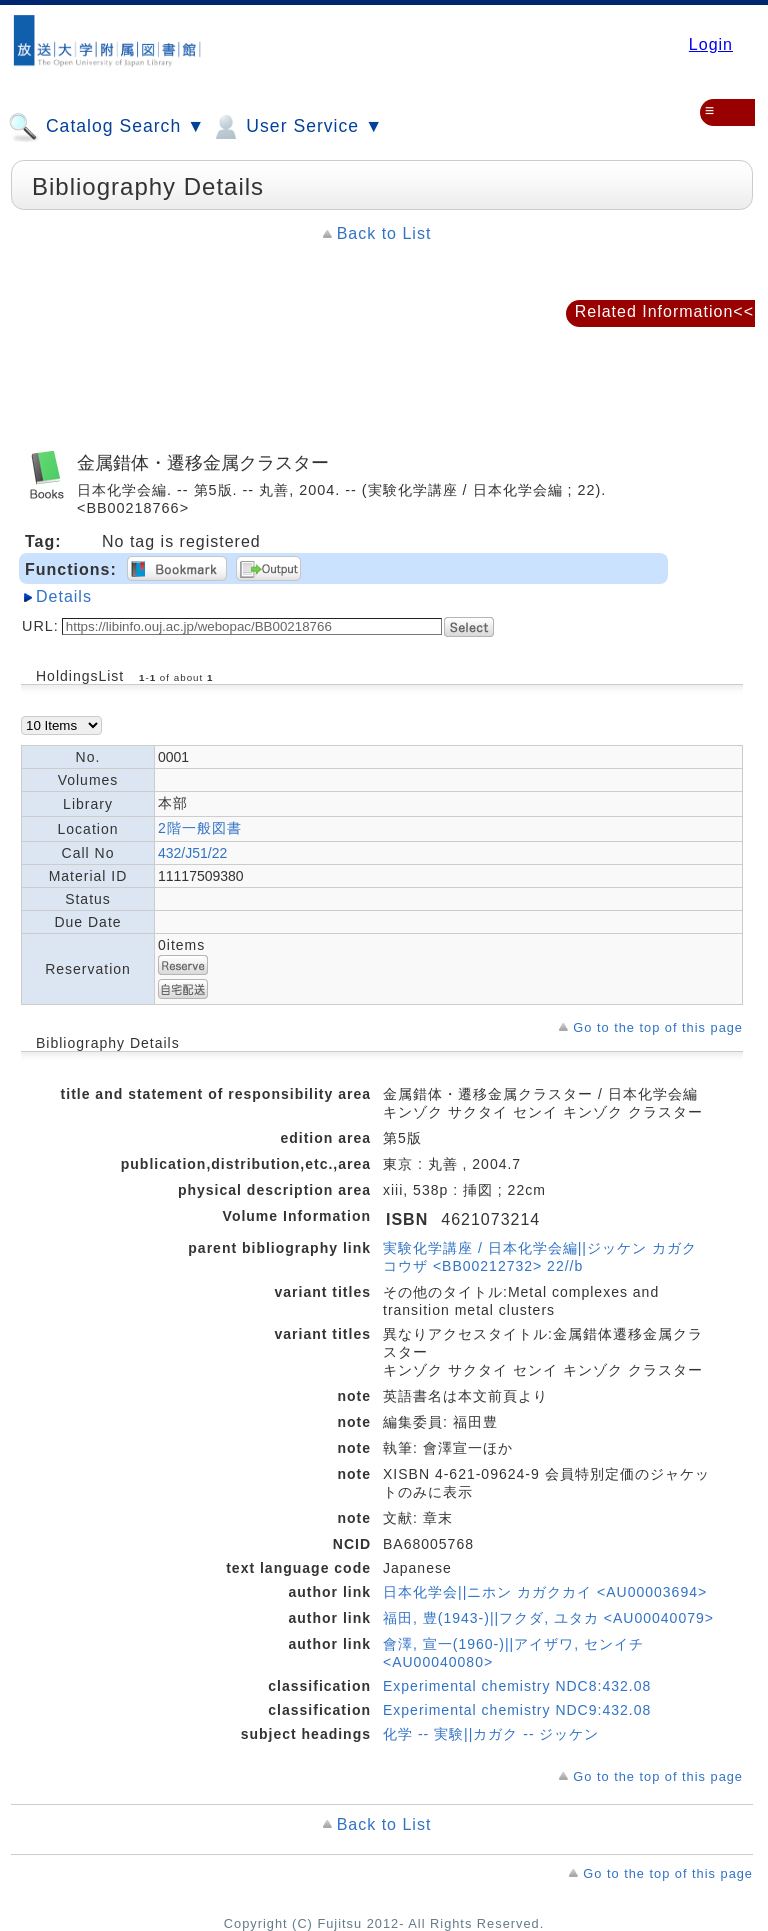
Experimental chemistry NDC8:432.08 (517, 1686)
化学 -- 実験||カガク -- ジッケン (491, 1734)
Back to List (384, 233)
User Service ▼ (296, 127)
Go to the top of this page (658, 1027)
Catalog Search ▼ (106, 127)
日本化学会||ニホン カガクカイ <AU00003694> (545, 1592)
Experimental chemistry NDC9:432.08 (517, 1710)
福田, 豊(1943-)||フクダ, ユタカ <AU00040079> (548, 1618)
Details (64, 596)
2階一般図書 (200, 828)
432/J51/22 (192, 853)
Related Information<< (664, 311)
